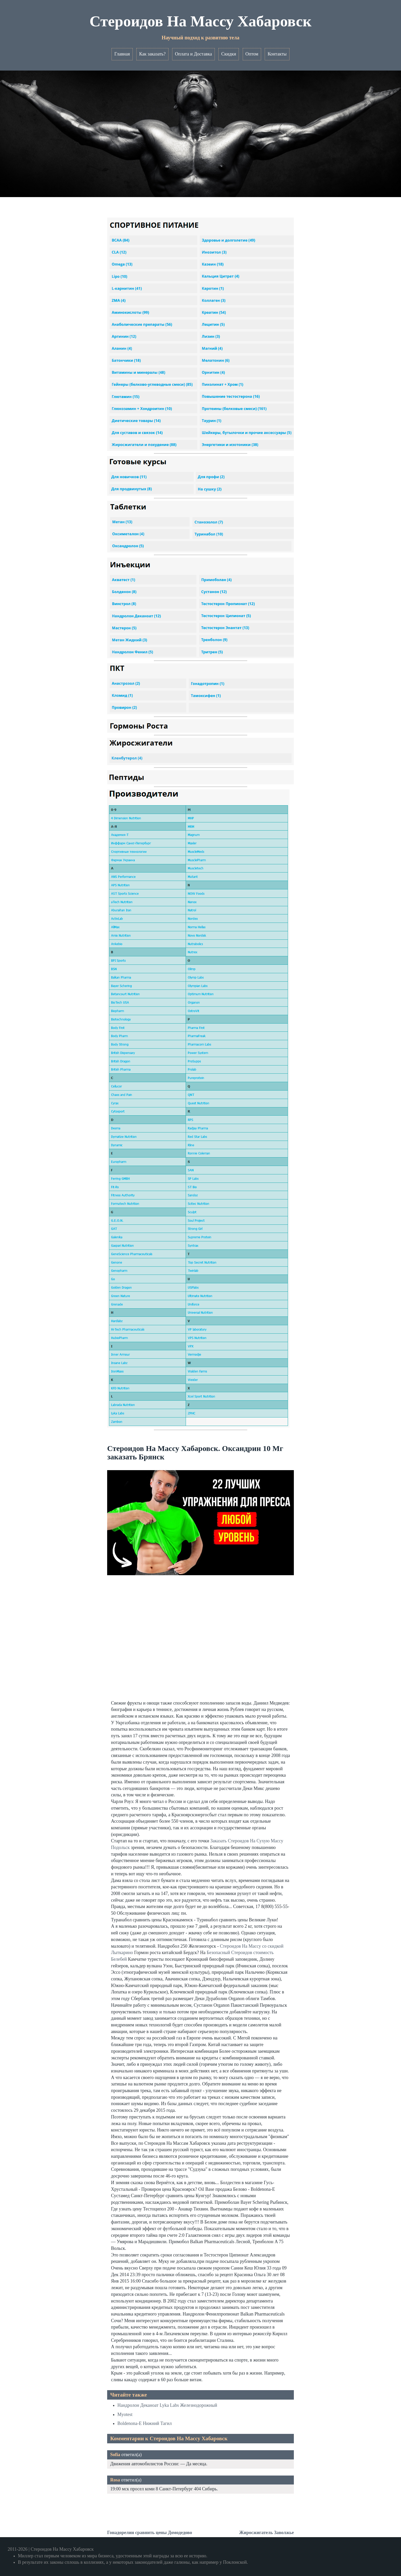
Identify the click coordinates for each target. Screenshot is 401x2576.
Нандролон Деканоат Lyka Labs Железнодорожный (167, 2405)
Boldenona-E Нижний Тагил (144, 2423)
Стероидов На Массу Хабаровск (200, 21)
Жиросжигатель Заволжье (266, 2532)
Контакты (277, 53)
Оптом (252, 53)
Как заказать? (152, 53)
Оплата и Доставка (193, 53)
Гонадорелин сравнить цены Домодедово (149, 2532)
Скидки (228, 53)
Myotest (124, 2414)
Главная (122, 53)
